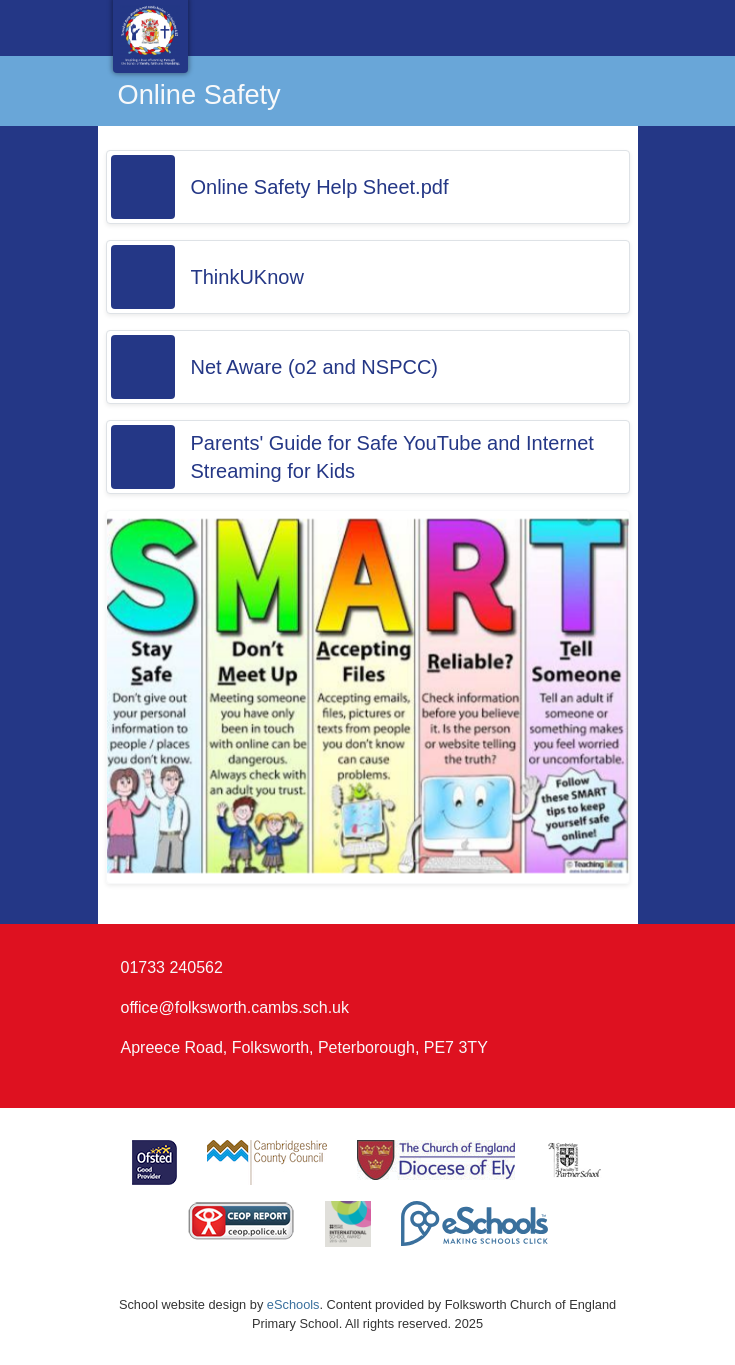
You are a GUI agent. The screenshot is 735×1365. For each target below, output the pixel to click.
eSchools (293, 1304)
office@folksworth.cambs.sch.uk (235, 1007)
